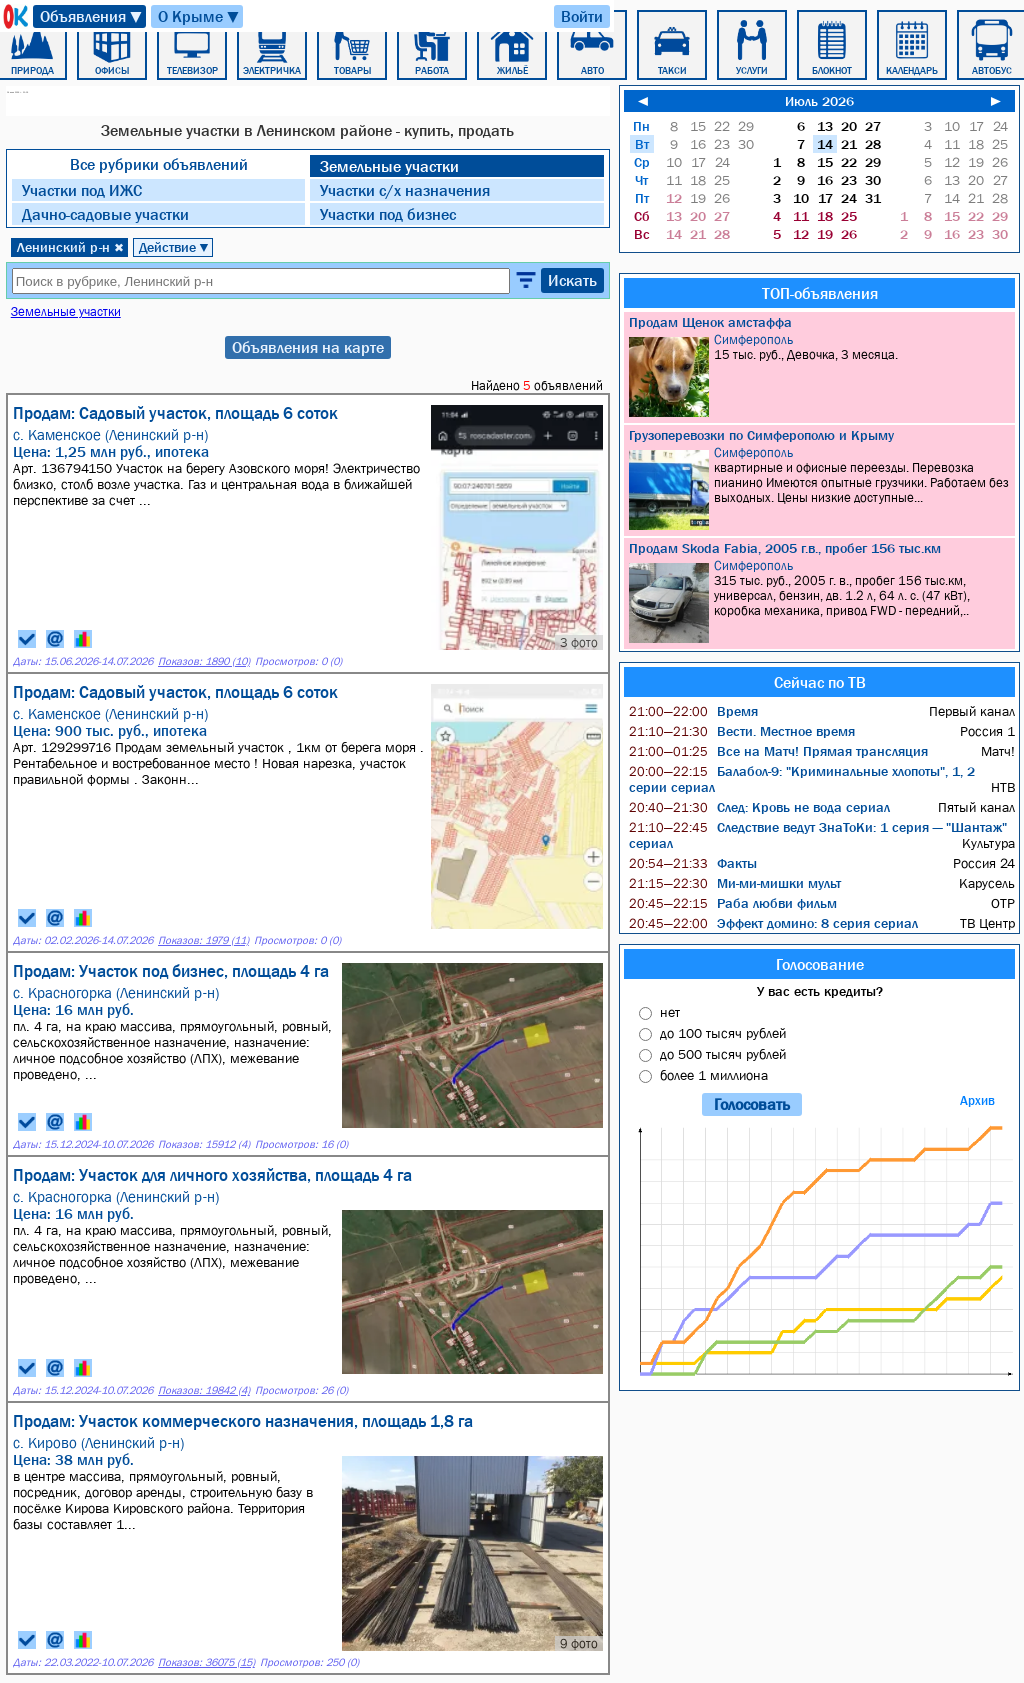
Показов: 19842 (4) (204, 1390)
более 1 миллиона (714, 1075)
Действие (174, 247)
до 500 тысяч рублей (723, 1054)
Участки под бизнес (388, 214)
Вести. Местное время (742, 731)
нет (670, 1012)
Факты (693, 863)
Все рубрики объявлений (159, 164)
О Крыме (199, 16)
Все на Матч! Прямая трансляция (778, 751)
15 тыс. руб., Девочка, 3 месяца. (822, 374)
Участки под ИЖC (82, 190)
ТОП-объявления (820, 293)
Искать (572, 280)
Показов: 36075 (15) (206, 1662)
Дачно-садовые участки (105, 214)
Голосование (820, 964)
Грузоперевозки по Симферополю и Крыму (761, 435)
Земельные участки (389, 166)
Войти (582, 16)
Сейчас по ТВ (820, 682)
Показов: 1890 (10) (204, 661)
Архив (977, 1100)
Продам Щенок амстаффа (710, 322)
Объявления (92, 16)
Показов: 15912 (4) (204, 1144)
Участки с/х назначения (405, 190)
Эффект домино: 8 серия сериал (773, 923)
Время (693, 711)
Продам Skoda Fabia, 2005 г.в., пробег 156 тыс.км (785, 548)
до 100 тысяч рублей (723, 1033)
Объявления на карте (308, 347)
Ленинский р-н (70, 247)
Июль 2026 (819, 101)
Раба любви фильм (733, 903)
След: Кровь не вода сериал (759, 807)
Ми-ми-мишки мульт (735, 883)
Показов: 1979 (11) (203, 940)
